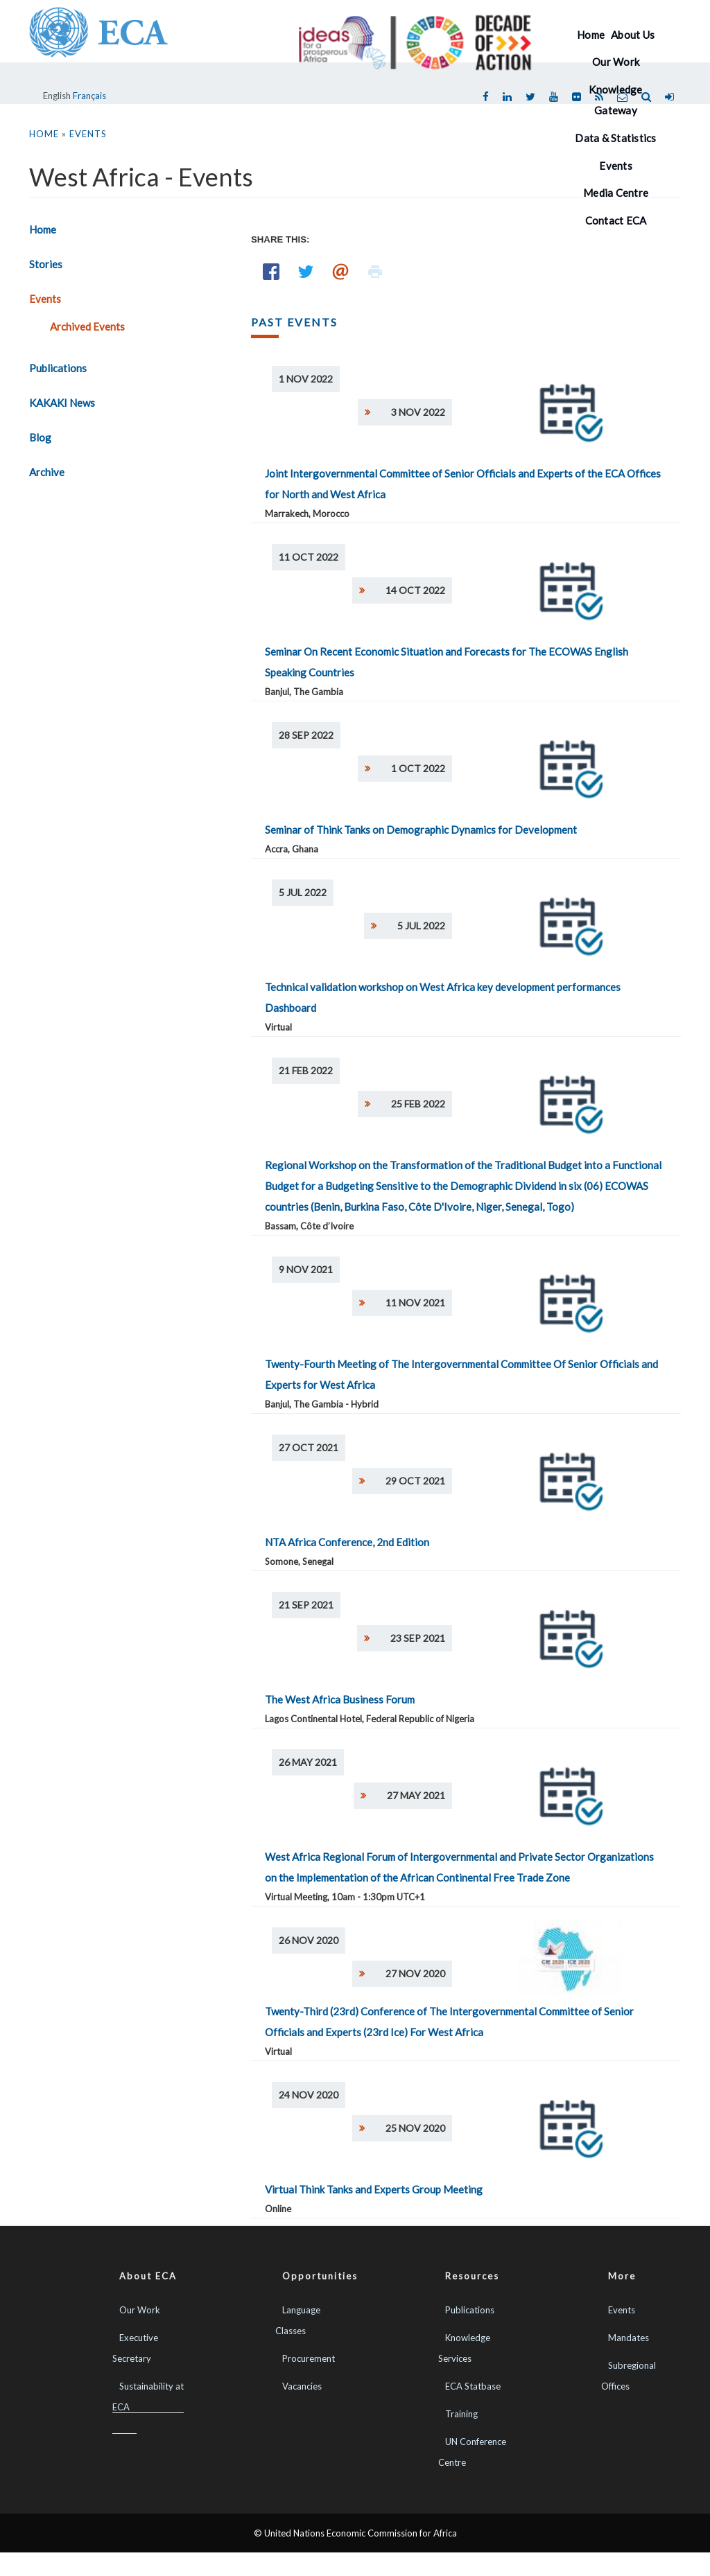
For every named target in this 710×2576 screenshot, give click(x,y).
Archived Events (87, 326)
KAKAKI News (62, 402)
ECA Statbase (473, 2386)
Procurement (308, 2358)
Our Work (615, 61)
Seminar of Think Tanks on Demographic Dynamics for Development (421, 829)
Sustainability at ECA (148, 2396)
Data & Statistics (615, 138)
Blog (40, 437)
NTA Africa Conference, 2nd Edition (347, 1542)
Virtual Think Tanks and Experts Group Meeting (374, 2189)
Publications (58, 368)
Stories (45, 264)
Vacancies (302, 2386)
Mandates (628, 2337)
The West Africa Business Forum (340, 1699)
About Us (633, 34)
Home (591, 34)
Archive (46, 472)
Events (45, 298)
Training (461, 2413)
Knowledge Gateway (615, 99)
